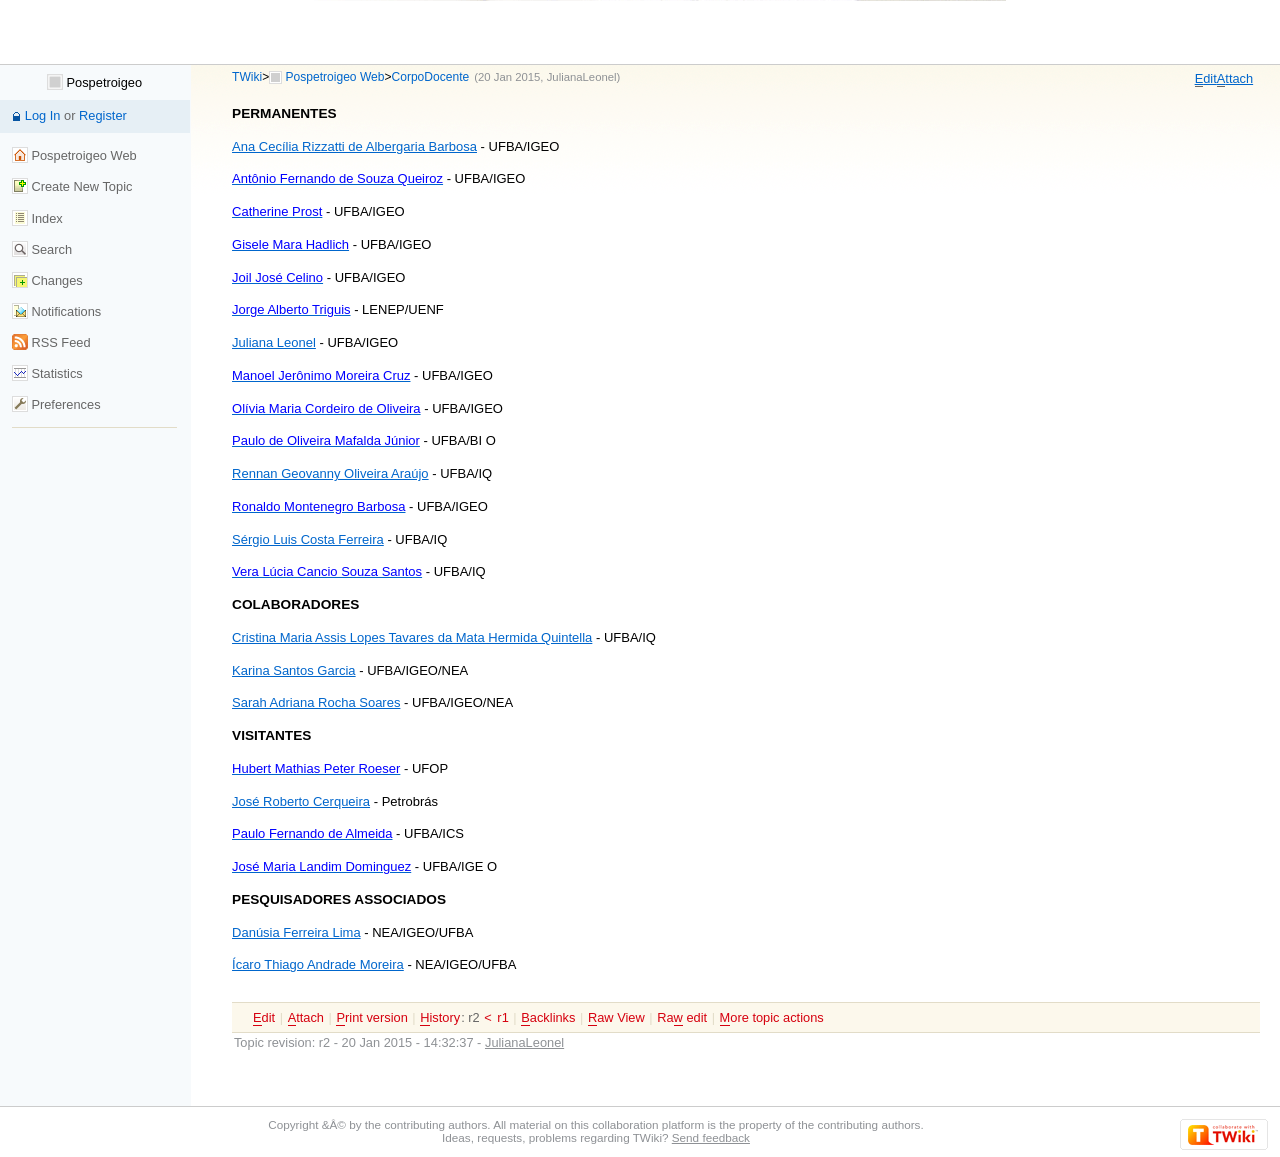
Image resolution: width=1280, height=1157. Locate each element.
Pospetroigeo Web (335, 77)
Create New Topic (72, 186)
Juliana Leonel (274, 342)
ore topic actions (772, 1018)
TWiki (247, 77)
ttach (1235, 79)
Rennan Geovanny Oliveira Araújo (330, 473)
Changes (47, 280)
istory (440, 1018)
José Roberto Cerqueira (301, 801)
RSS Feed (51, 342)
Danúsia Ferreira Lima (296, 932)
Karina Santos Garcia (294, 670)
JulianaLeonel (582, 77)
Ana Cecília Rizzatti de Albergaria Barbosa (354, 146)
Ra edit (682, 1018)
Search (42, 249)
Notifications (56, 311)
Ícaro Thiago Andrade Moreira (318, 964)
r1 (502, 1017)
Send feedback (711, 1137)
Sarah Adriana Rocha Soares (316, 702)
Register (103, 115)
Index (37, 218)
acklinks (548, 1018)
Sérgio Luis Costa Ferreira (308, 539)
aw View (616, 1018)
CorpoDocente (431, 77)
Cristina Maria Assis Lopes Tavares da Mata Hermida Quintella (412, 637)
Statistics (47, 373)
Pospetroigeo (94, 82)
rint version (371, 1018)
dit (1206, 79)
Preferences (56, 404)
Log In (43, 115)
